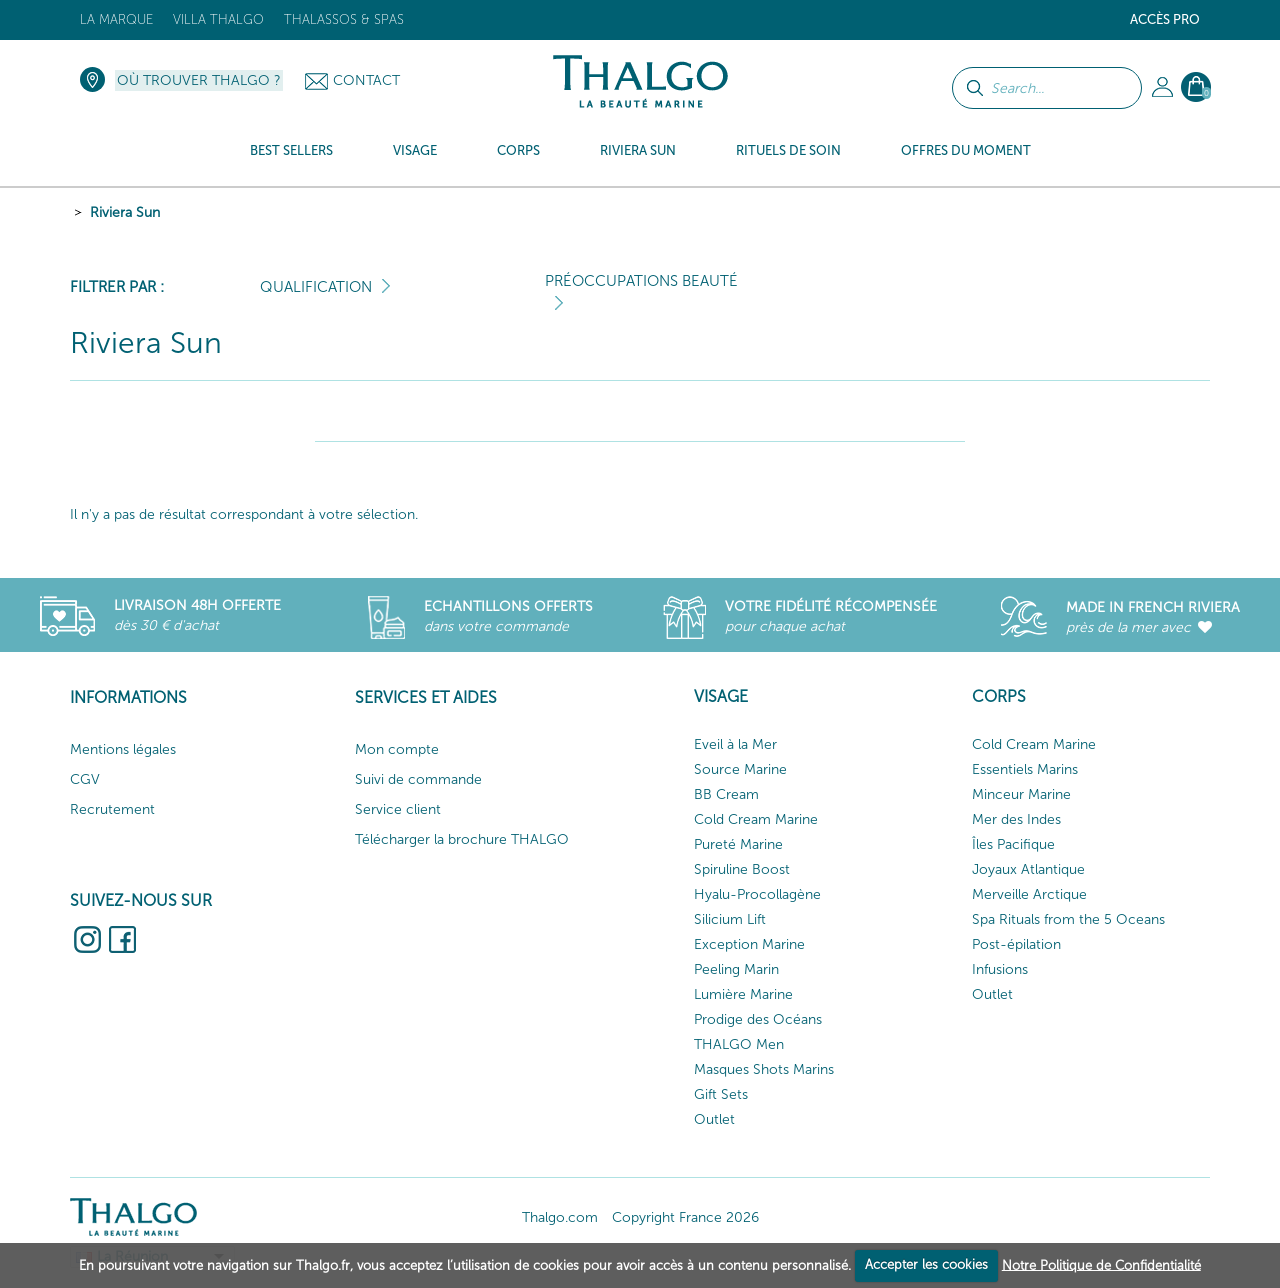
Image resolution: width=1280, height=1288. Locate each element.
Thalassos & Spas (344, 19)
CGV (85, 779)
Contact (366, 80)
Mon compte (397, 749)
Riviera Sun (125, 212)
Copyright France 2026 (685, 1217)
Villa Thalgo (218, 19)
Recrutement (112, 809)
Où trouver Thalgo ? (199, 80)
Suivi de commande (418, 779)
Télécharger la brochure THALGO (462, 839)
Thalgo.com (560, 1217)
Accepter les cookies (926, 1264)
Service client (398, 809)
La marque (116, 19)
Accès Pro (1165, 19)
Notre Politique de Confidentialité (1101, 1264)
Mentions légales (123, 749)
